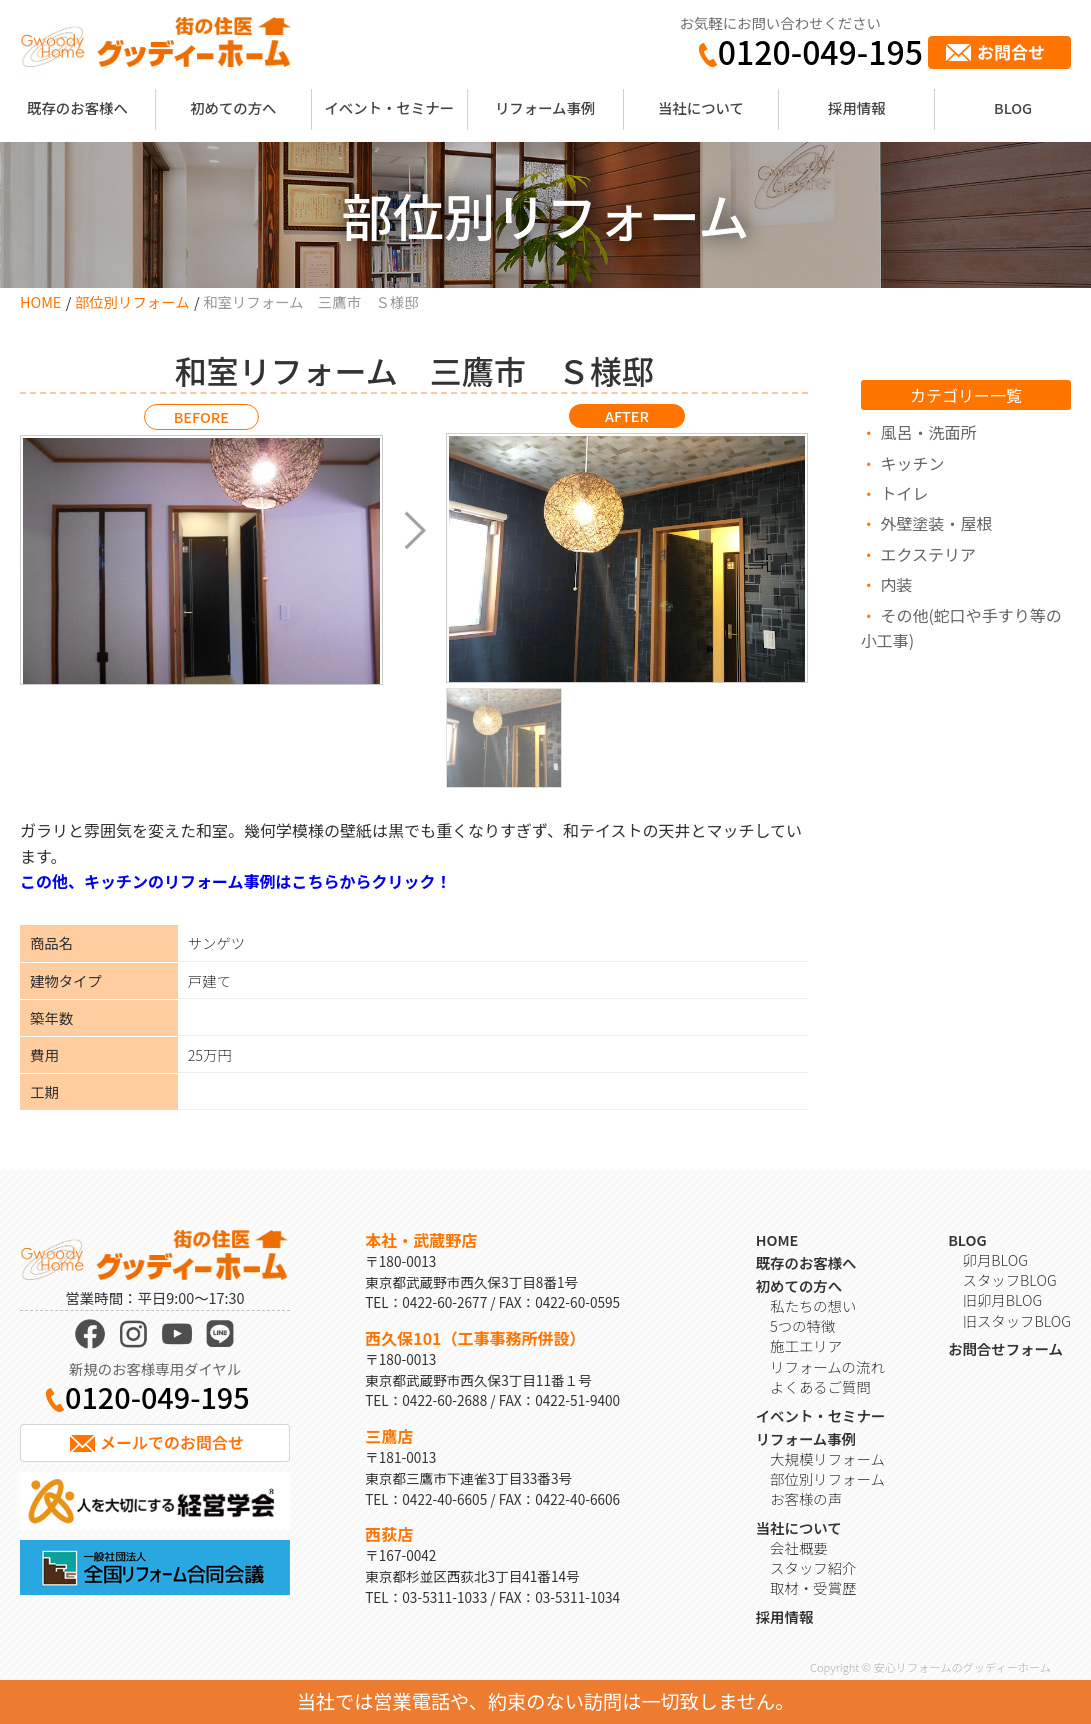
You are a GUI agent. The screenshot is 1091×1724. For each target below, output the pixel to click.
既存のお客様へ (77, 107)
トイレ (904, 493)
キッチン (912, 463)
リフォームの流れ (827, 1366)
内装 (896, 584)
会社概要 (799, 1547)
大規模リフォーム (827, 1458)
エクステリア (928, 554)
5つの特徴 (802, 1325)
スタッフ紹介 (813, 1567)
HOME (40, 301)
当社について (701, 107)
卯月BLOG (995, 1259)
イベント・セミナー (389, 107)
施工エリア (806, 1345)
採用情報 (857, 107)
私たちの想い (813, 1305)
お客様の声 (806, 1498)
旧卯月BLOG (1003, 1299)
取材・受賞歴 (813, 1587)
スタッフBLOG (1010, 1279)
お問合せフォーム (1005, 1348)
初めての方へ (233, 107)
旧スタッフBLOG (1017, 1320)
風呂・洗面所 (928, 432)
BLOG (1013, 107)
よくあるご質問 (820, 1386)
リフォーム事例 (545, 107)
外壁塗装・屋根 (936, 523)
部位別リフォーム (132, 301)
